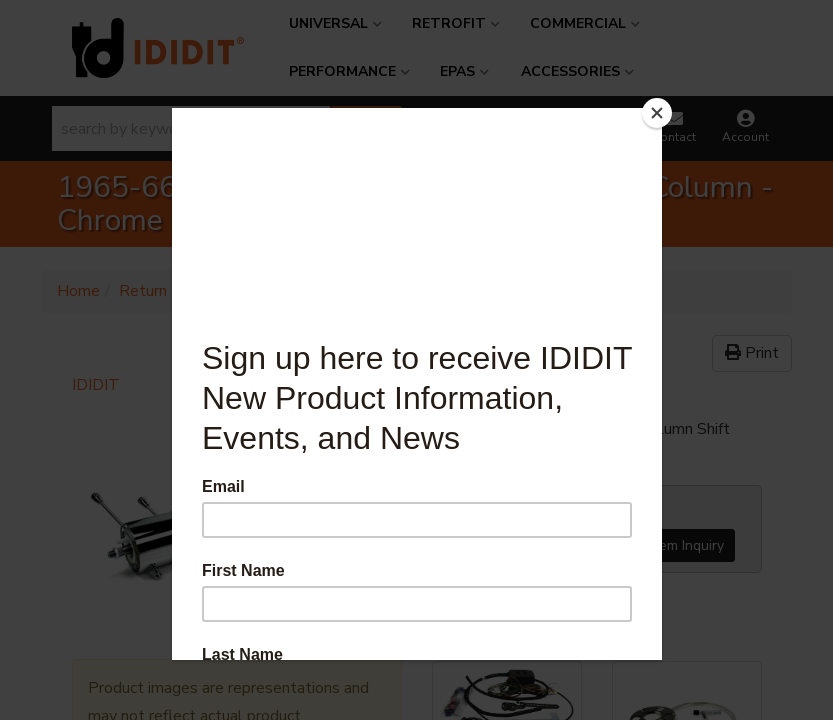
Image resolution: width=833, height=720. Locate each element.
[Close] (657, 113)
